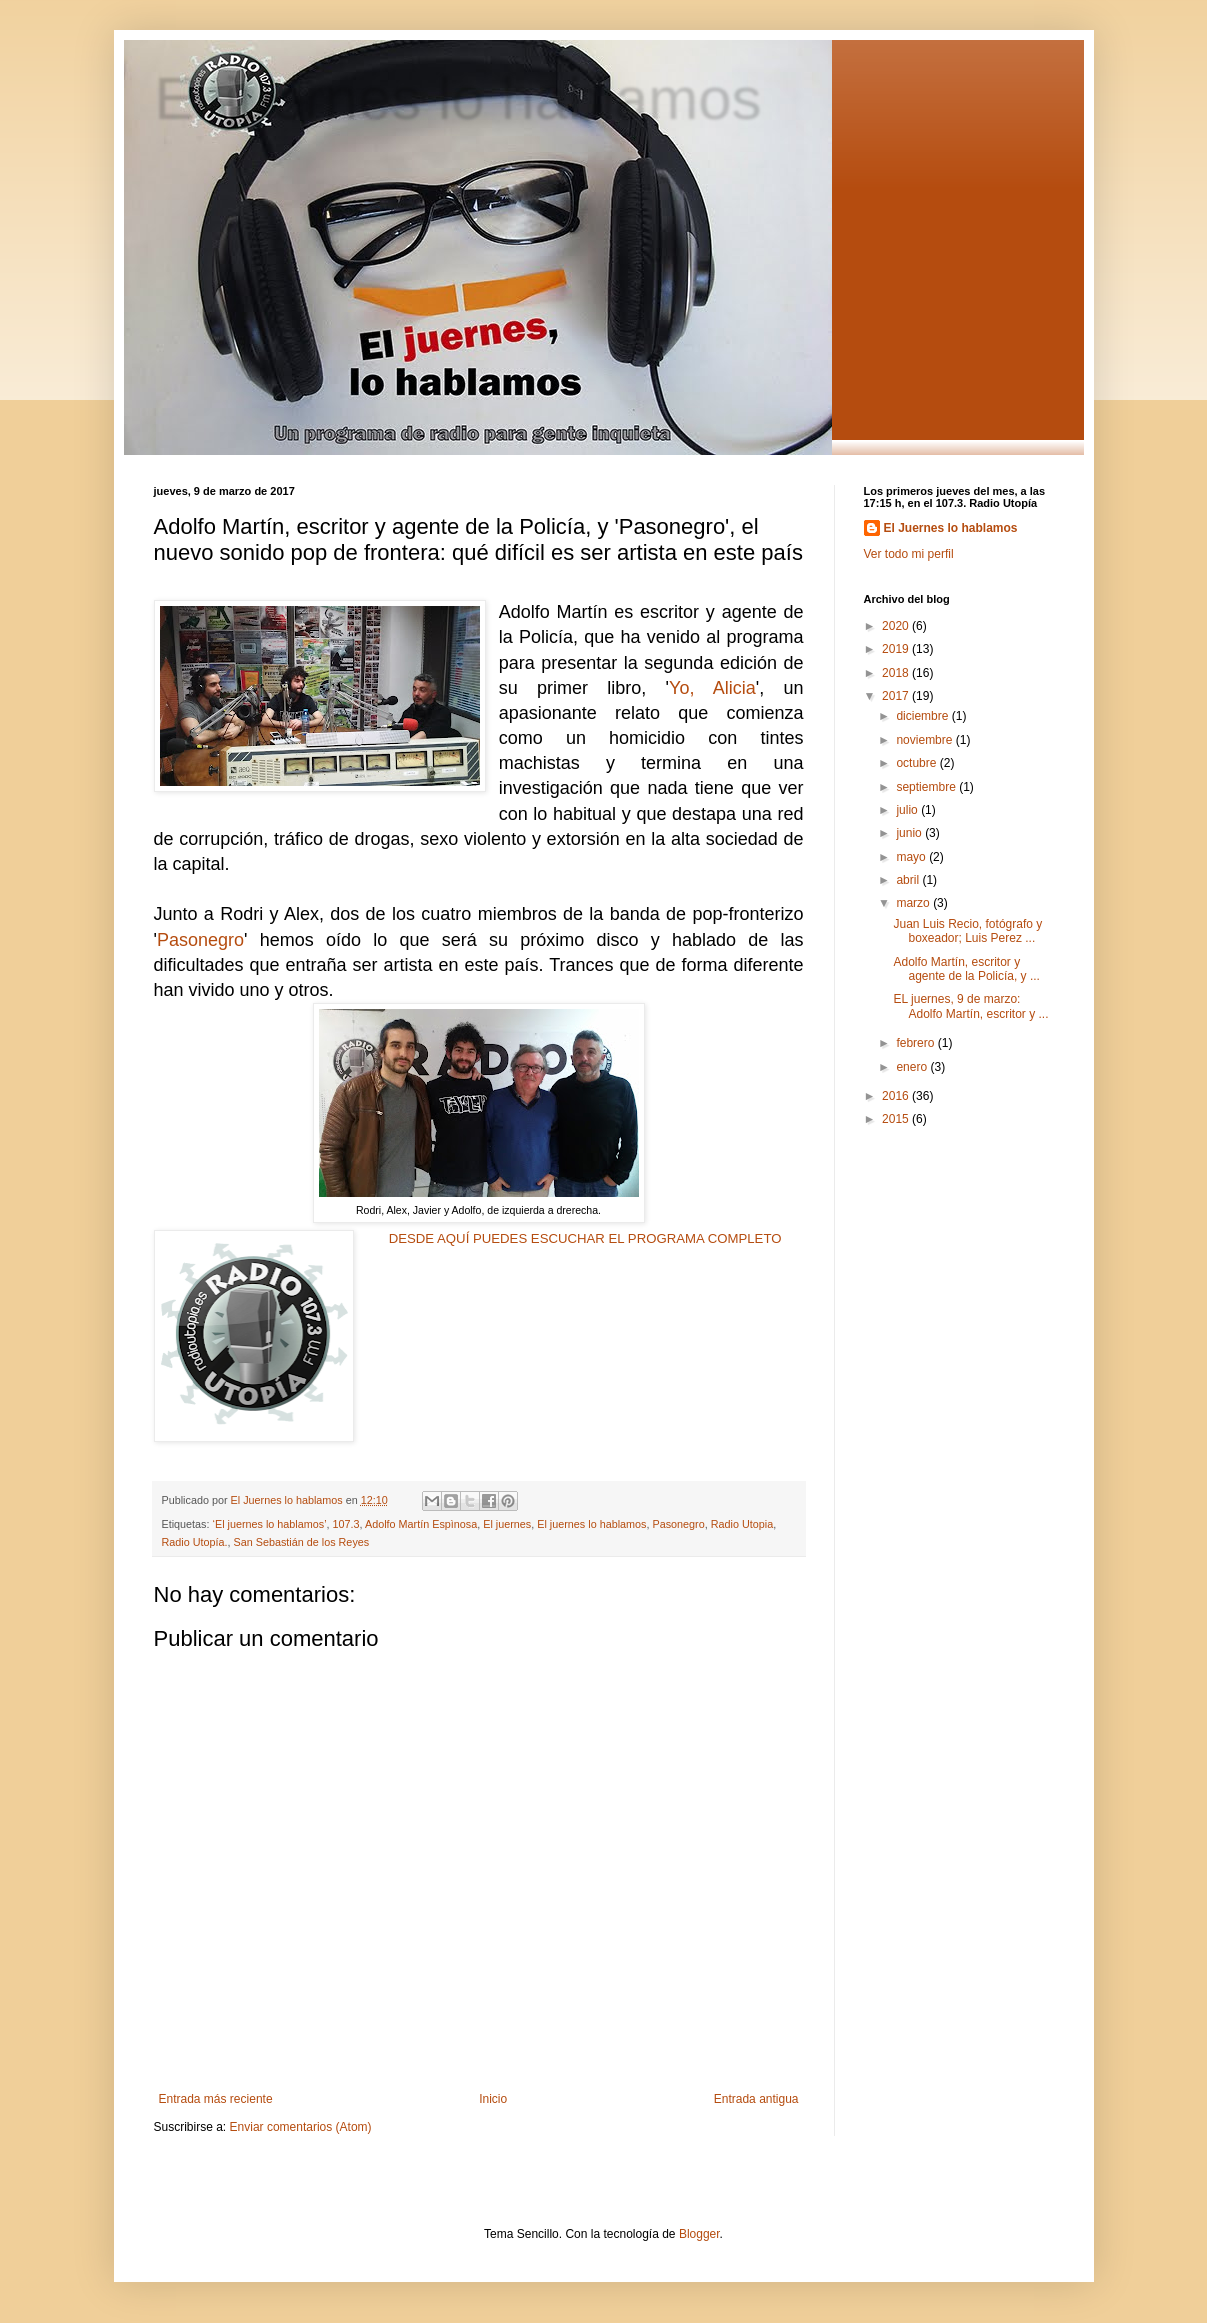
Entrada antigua (756, 2099)
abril (909, 880)
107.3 (346, 1524)
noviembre (925, 740)
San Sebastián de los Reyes (302, 1542)
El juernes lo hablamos (457, 96)
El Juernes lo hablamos (951, 528)
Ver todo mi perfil (909, 554)
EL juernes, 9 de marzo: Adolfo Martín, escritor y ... (970, 1006)
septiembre (927, 787)
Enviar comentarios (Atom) (301, 2127)
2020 (897, 626)
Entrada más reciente (216, 2099)
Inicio (493, 2099)
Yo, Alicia (712, 688)
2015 (897, 1119)
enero (913, 1067)
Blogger (699, 2234)
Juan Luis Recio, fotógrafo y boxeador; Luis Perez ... (967, 931)
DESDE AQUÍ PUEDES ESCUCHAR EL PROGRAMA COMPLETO (585, 1238)
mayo (912, 857)
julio (908, 810)
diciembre (923, 716)
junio (910, 833)
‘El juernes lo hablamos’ (270, 1524)
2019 (897, 649)
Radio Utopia (742, 1524)
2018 (897, 673)
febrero (916, 1043)
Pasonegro (200, 940)
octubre (917, 763)
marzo (914, 903)
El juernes (507, 1524)
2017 (897, 696)
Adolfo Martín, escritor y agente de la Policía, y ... (966, 969)
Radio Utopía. (195, 1542)
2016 (897, 1096)
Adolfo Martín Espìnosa (421, 1524)
